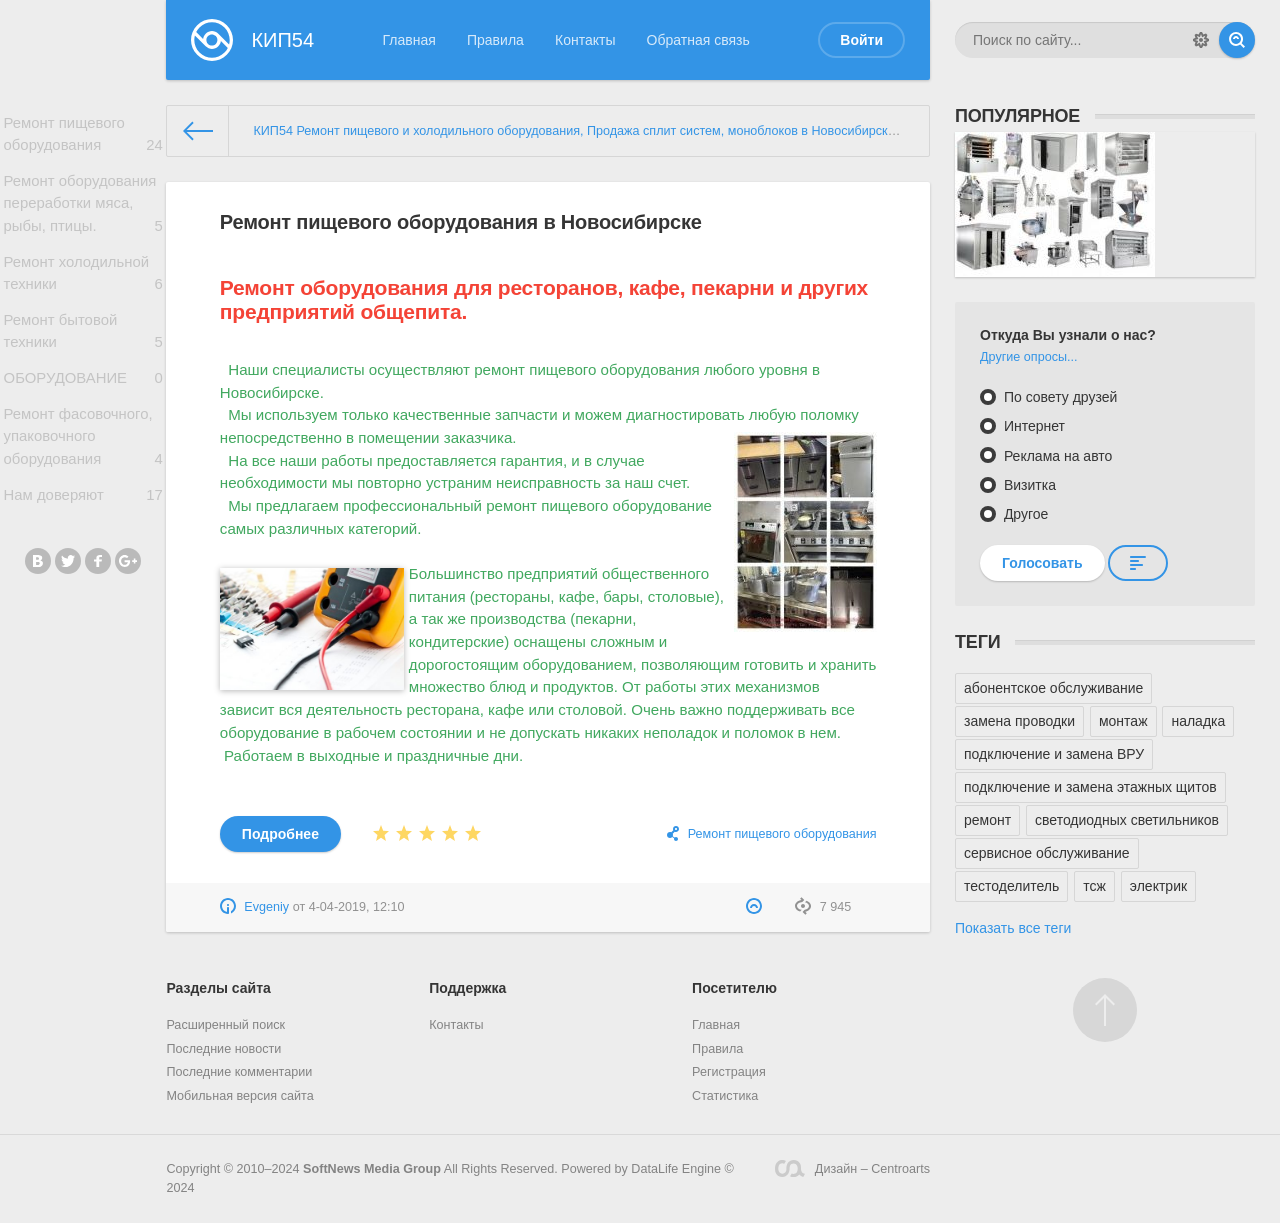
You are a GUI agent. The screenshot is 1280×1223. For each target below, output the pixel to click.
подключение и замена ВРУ (1054, 754)
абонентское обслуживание (1053, 688)
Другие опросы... (1029, 357)
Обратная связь (698, 40)
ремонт (987, 820)
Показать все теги (1013, 928)
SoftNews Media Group (372, 1169)
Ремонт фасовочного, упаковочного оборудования (83, 457)
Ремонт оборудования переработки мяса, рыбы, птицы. (83, 209)
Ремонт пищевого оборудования (83, 137)
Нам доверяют (83, 518)
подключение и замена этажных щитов (1090, 787)
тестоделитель (1011, 886)
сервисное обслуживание (1047, 853)
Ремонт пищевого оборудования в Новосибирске (461, 222)
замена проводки (1019, 721)
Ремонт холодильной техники (83, 282)
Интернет (1032, 426)
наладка (1198, 721)
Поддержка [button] (467, 988)
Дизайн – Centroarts (852, 1168)
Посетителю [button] (734, 988)
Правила (495, 40)
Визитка (1028, 485)
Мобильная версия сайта (239, 1096)
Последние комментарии (239, 1072)
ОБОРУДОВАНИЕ (83, 394)
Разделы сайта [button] (218, 988)
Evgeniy (266, 907)
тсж (1094, 886)
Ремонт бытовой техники (83, 344)
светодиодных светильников (1127, 820)
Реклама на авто (1056, 456)
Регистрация (729, 1072)
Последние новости (223, 1049)
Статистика (725, 1096)
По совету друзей (1058, 397)
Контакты (585, 40)
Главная (409, 40)
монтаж (1123, 721)
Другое (1024, 514)
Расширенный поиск (225, 1025)
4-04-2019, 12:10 (357, 907)
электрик (1158, 886)
